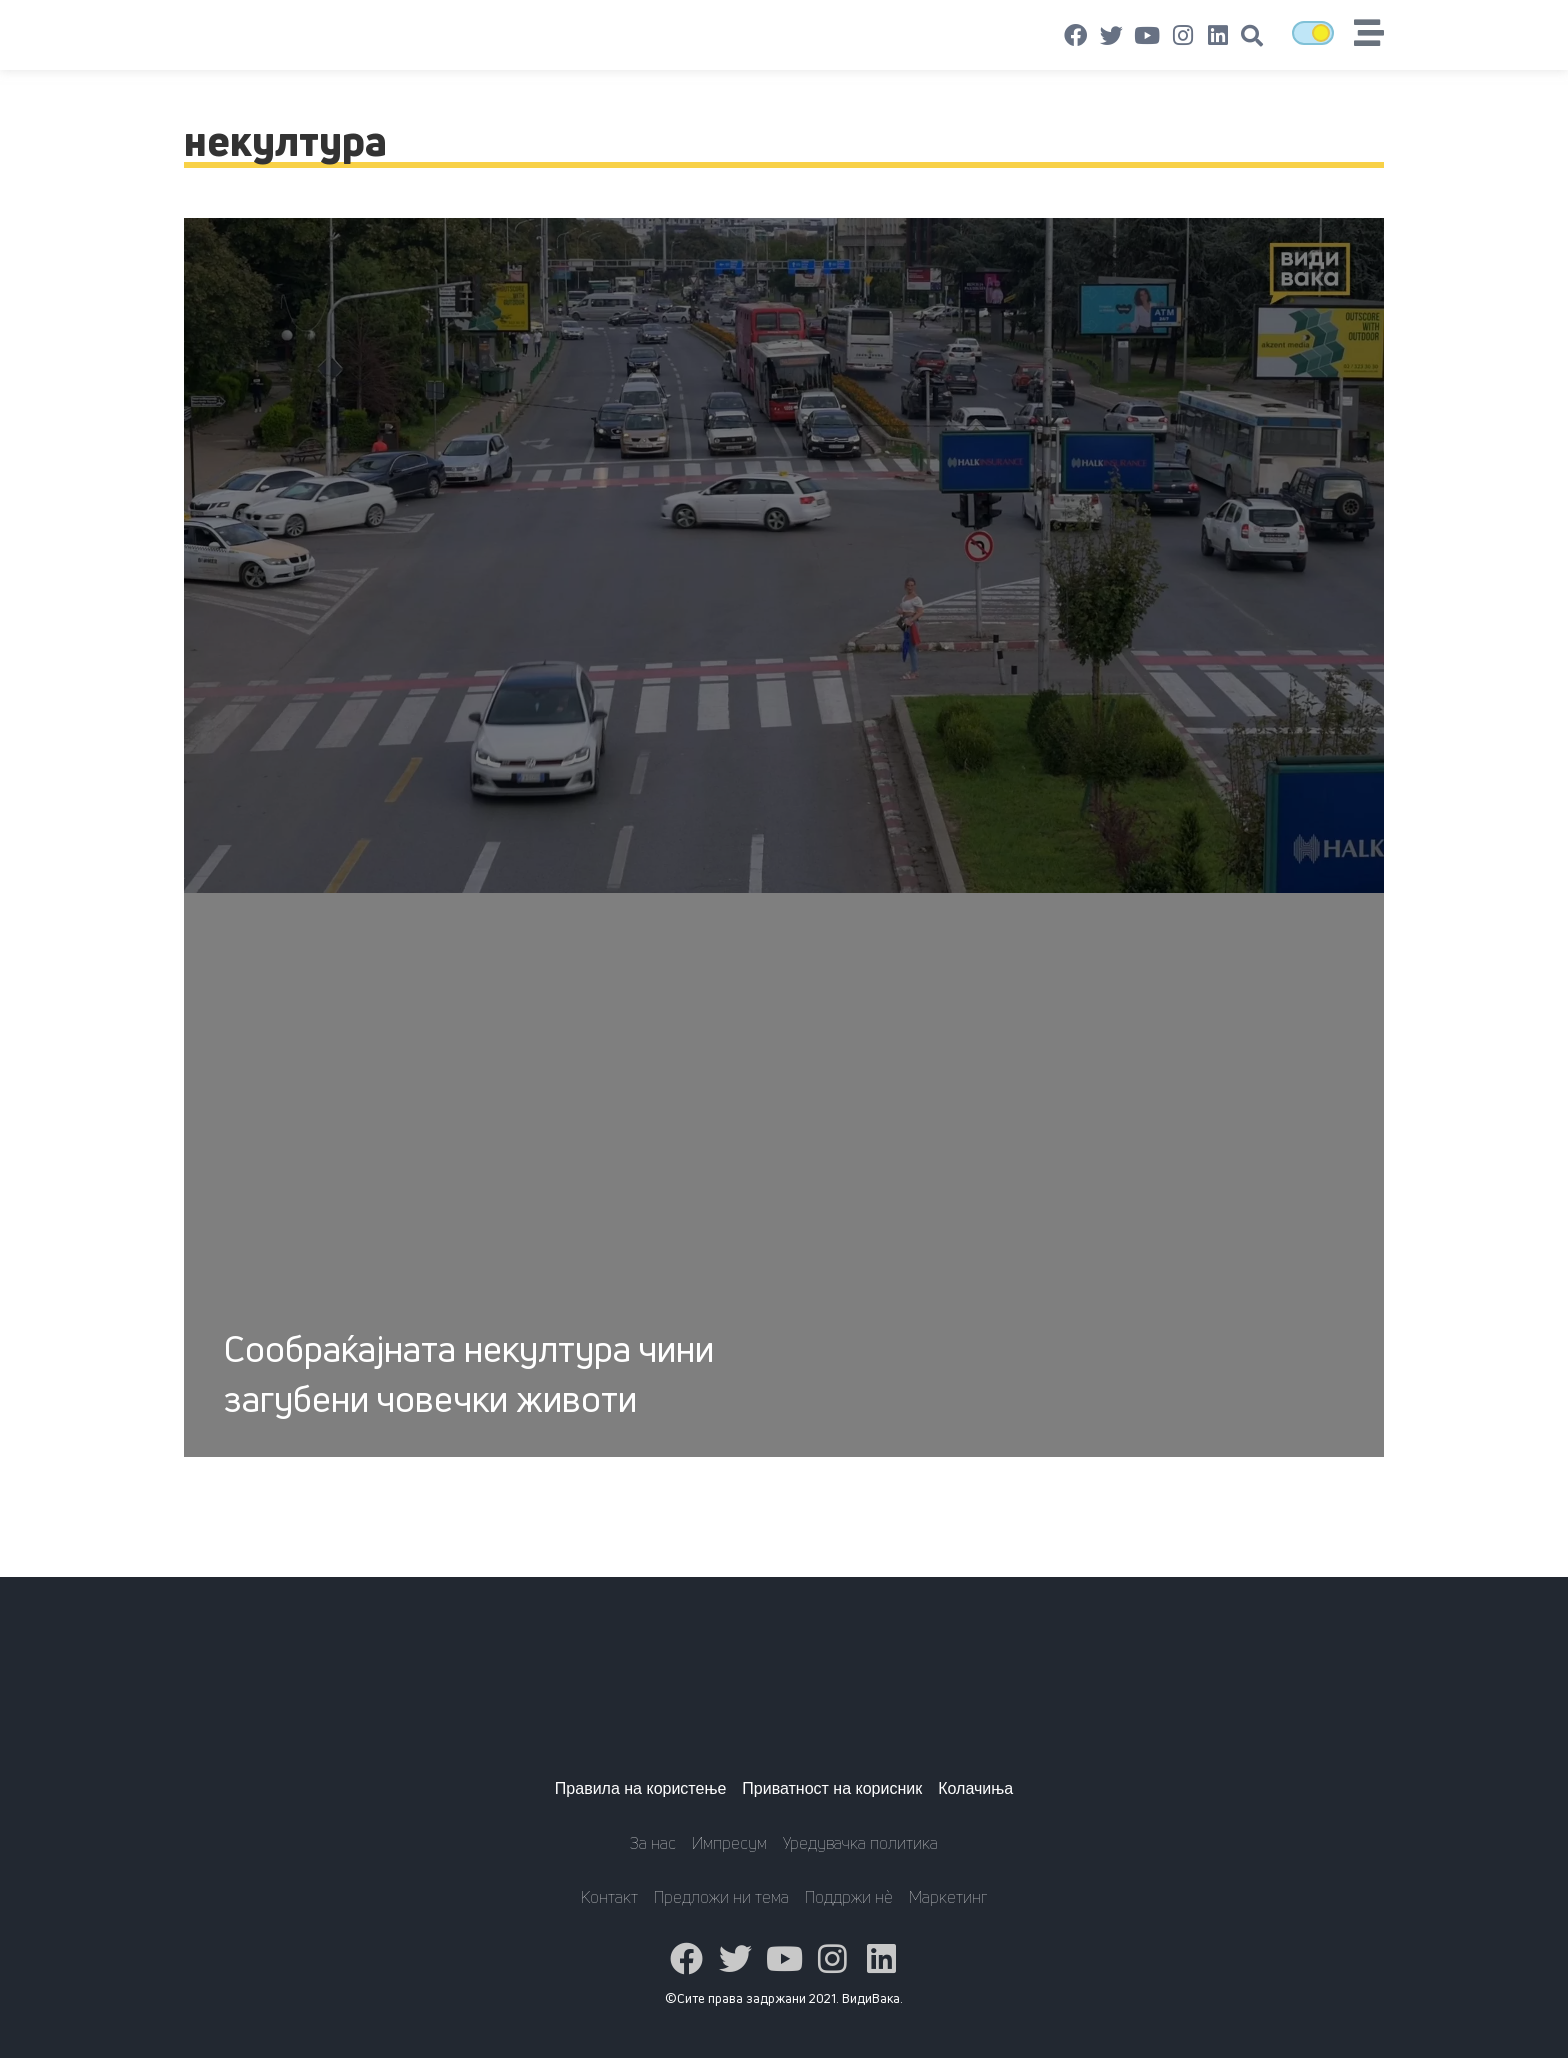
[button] (1252, 36)
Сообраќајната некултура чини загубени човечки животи (469, 1373)
